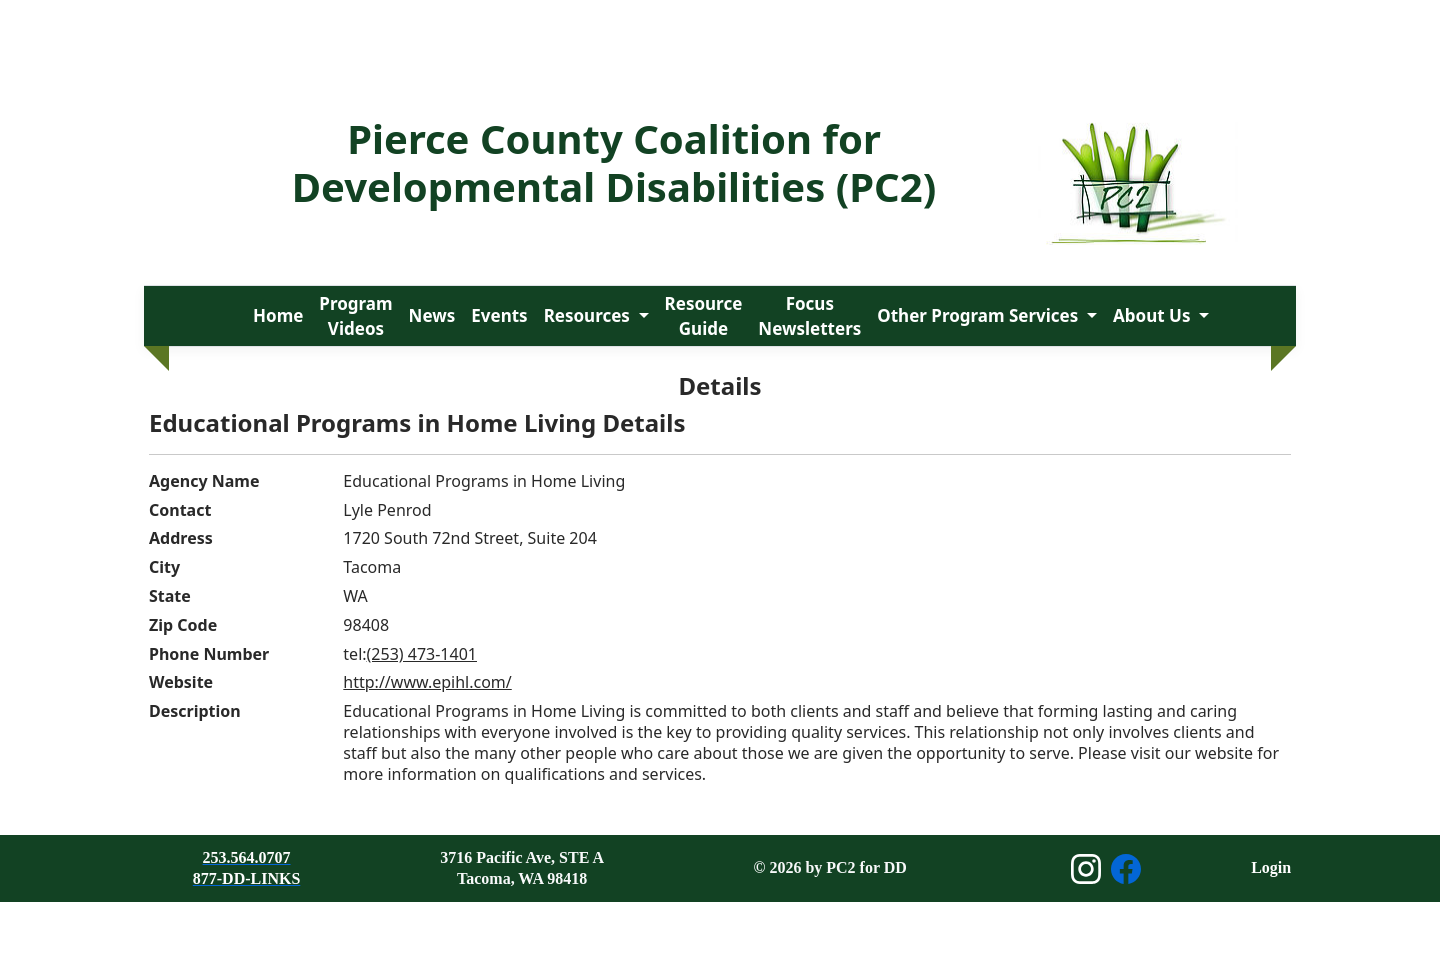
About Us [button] (1154, 315)
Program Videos (355, 316)
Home (278, 315)
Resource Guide (704, 316)
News (432, 315)
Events (499, 315)
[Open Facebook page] (1126, 869)
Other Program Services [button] (979, 315)
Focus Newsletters (809, 316)
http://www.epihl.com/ (427, 682)
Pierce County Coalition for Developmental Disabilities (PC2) (614, 162)
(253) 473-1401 (422, 654)
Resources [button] (589, 315)
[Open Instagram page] (1086, 869)
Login (1271, 867)
